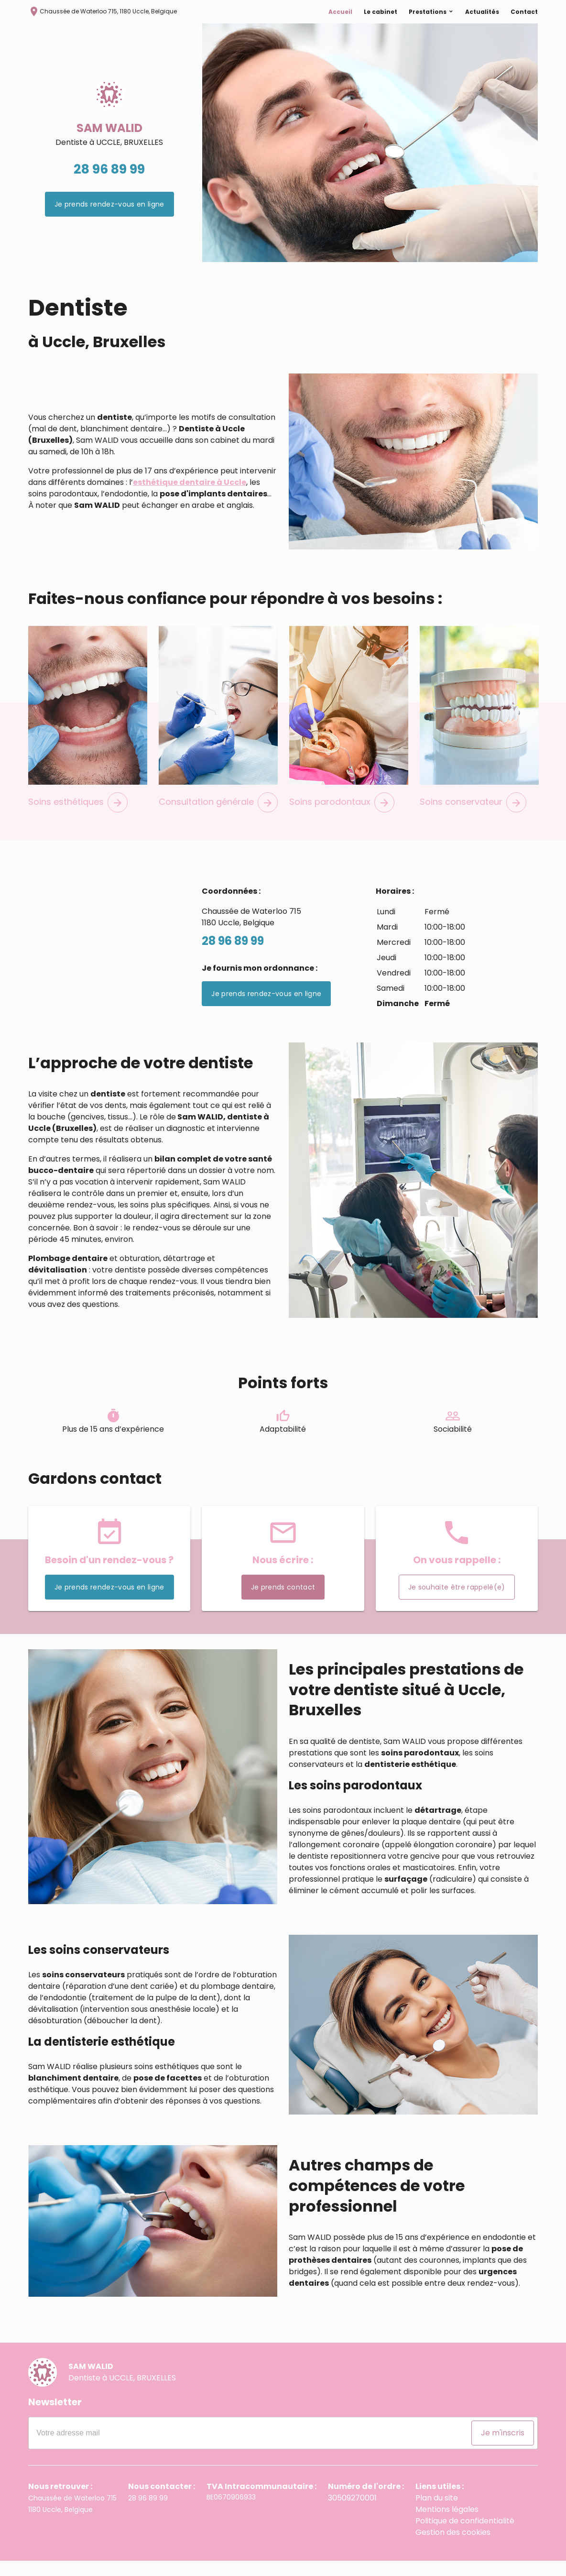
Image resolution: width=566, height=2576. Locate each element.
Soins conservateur (473, 817)
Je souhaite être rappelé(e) (456, 1602)
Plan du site (434, 2513)
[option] (370, 157)
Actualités (482, 23)
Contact (524, 23)
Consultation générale (218, 817)
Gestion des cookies (448, 2548)
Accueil (340, 23)
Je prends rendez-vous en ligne (109, 219)
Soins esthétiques (78, 817)
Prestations (427, 23)
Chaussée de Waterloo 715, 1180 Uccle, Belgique (102, 22)
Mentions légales (443, 2525)
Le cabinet (380, 23)
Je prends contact (283, 1602)
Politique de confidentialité (460, 2536)
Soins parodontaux (341, 817)
